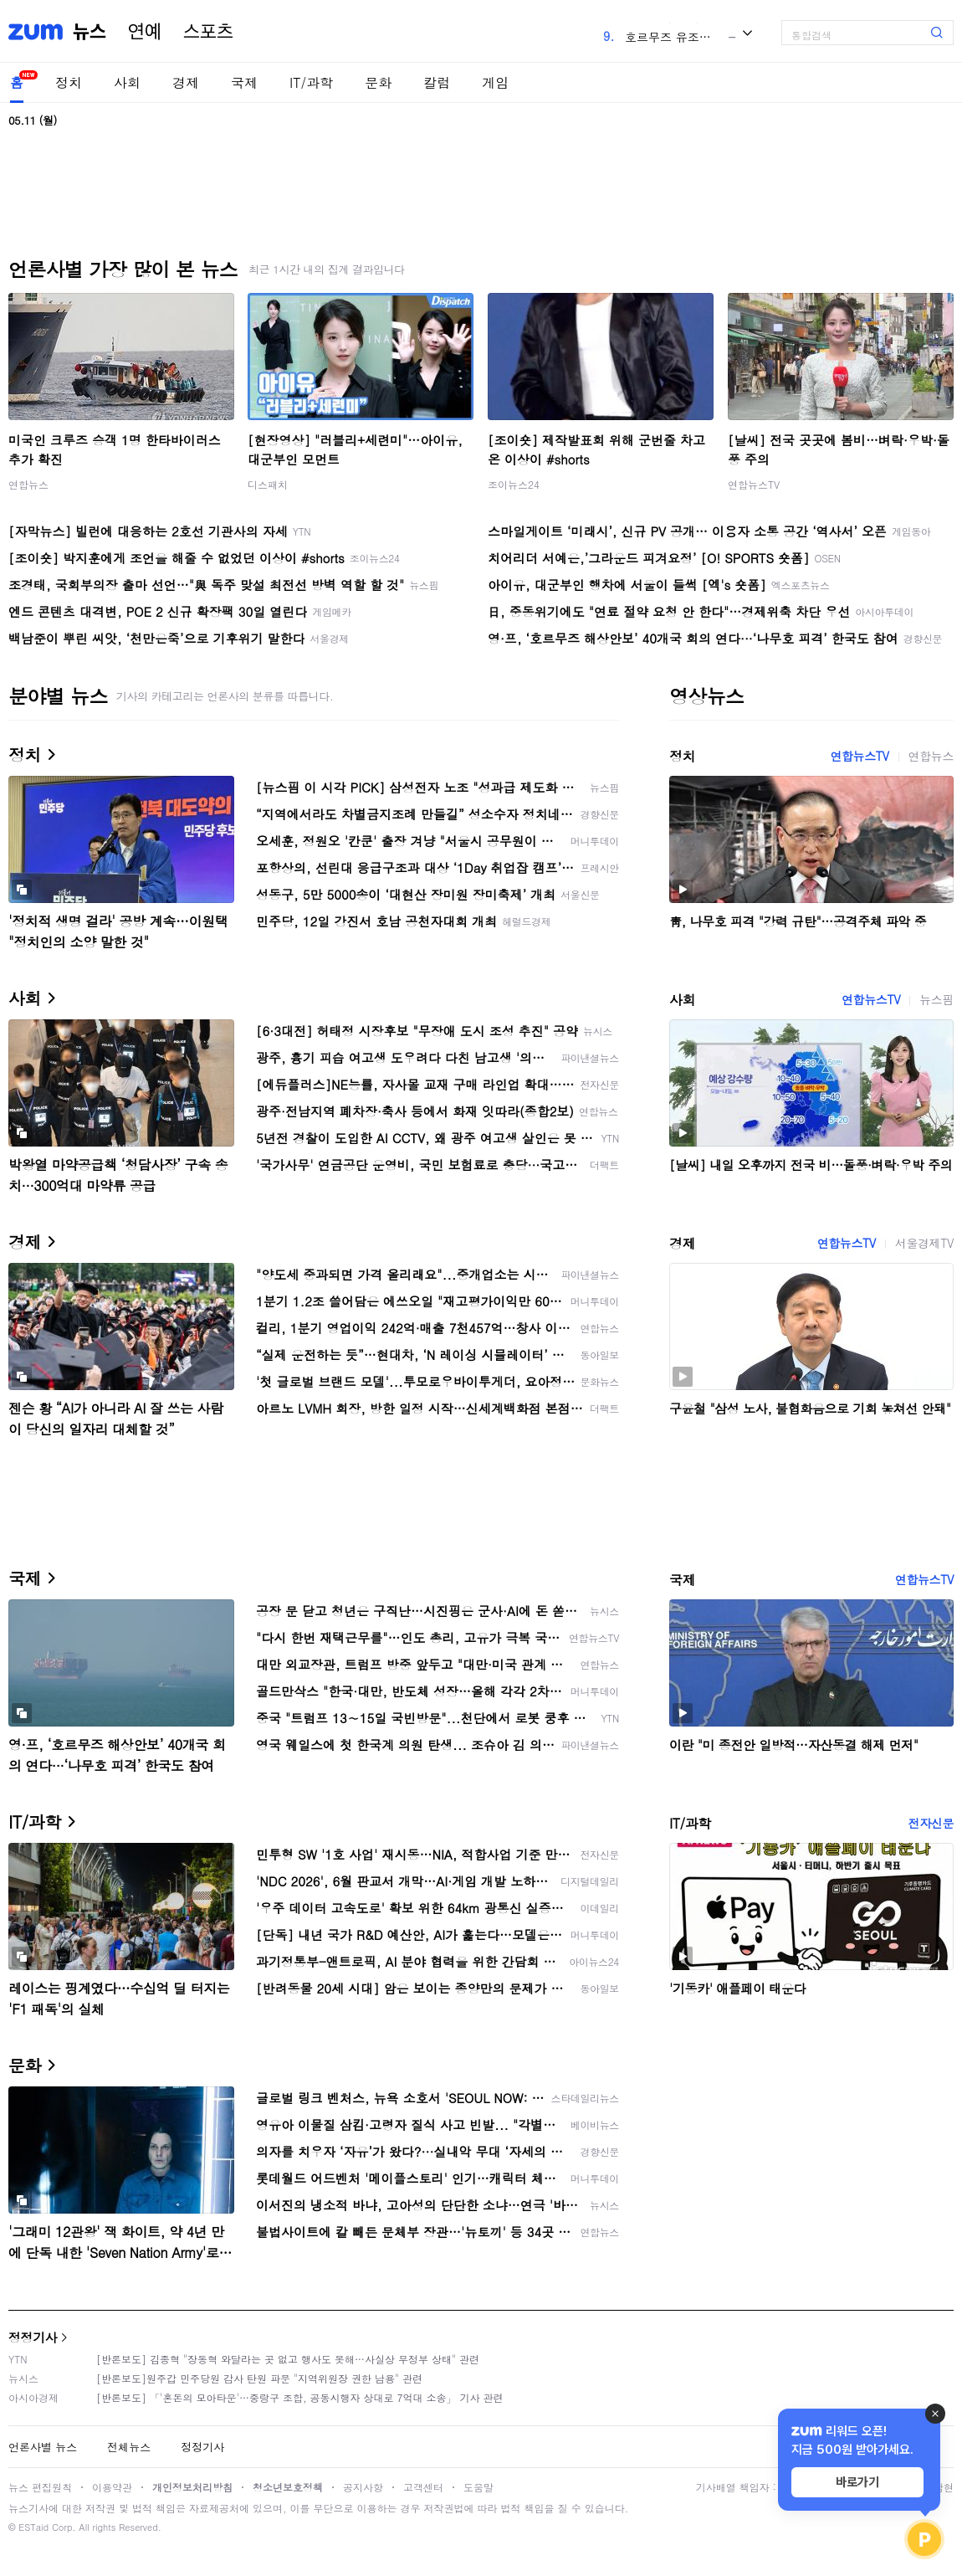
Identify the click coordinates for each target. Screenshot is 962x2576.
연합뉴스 (28, 484)
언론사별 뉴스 (42, 2447)
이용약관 (112, 2487)
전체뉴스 (129, 2447)
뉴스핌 (936, 999)
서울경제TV (924, 1242)
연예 (144, 32)
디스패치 (268, 484)
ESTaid (33, 2527)
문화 (378, 82)
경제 (185, 82)
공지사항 (363, 2487)
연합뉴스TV (754, 484)
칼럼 (436, 82)
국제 (244, 82)
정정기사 (32, 2337)
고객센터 (423, 2487)
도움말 (478, 2487)
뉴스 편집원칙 (40, 2487)
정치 (68, 82)
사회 (127, 82)
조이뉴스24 (514, 484)
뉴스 (89, 32)
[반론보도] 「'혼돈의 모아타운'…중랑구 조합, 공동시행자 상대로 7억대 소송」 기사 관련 (300, 2397)
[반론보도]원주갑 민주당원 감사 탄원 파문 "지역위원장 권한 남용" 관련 (259, 2378)
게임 (495, 82)
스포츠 (208, 32)
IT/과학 (311, 82)
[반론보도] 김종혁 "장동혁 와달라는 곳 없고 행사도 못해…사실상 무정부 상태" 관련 (287, 2359)
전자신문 (931, 1822)
